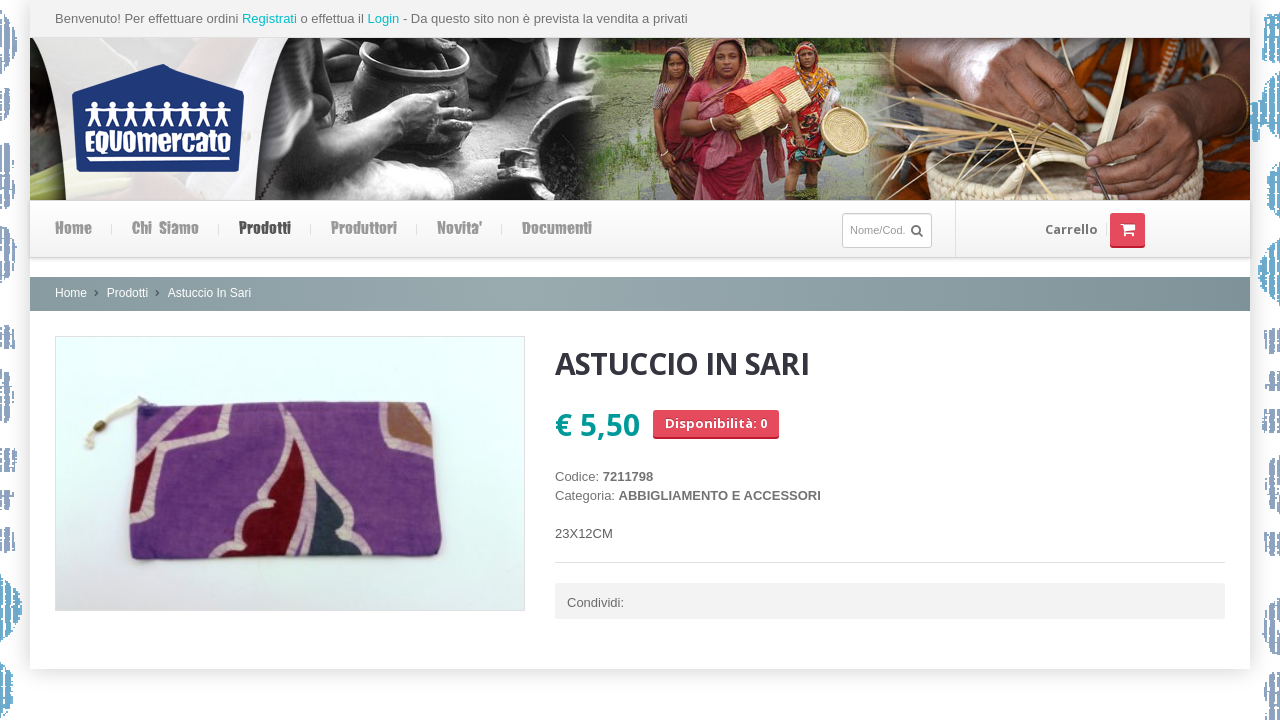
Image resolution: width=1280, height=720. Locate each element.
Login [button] (383, 18)
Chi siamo (165, 229)
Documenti (557, 229)
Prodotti (265, 229)
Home (73, 229)
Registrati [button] (269, 18)
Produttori (364, 229)
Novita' (459, 229)
